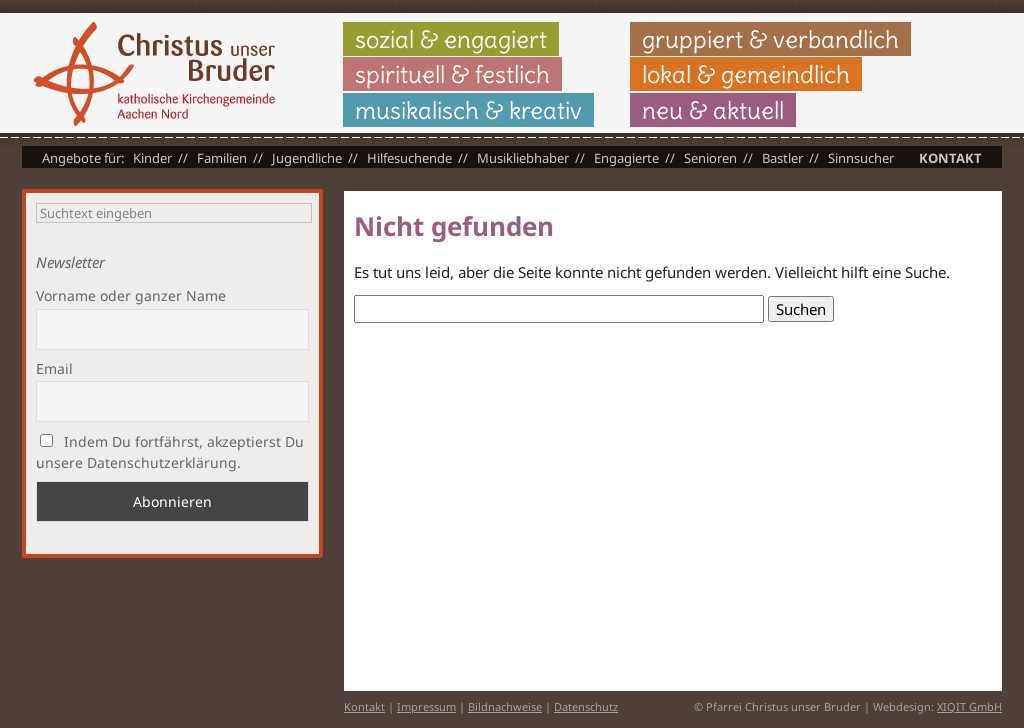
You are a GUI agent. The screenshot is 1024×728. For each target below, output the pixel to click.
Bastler (782, 158)
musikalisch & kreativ (468, 110)
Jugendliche (307, 158)
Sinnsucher (861, 158)
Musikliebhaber (523, 158)
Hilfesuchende (409, 158)
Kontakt (950, 158)
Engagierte (626, 158)
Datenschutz (586, 706)
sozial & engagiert (451, 39)
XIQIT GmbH (969, 706)
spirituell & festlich (452, 74)
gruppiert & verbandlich (770, 39)
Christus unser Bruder (154, 74)
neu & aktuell (713, 110)
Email (54, 368)
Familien (222, 158)
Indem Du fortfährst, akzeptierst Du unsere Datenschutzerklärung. (170, 452)
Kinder (152, 158)
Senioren (710, 158)
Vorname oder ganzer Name (131, 295)
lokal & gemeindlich (746, 74)
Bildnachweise (505, 706)
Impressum (426, 706)
